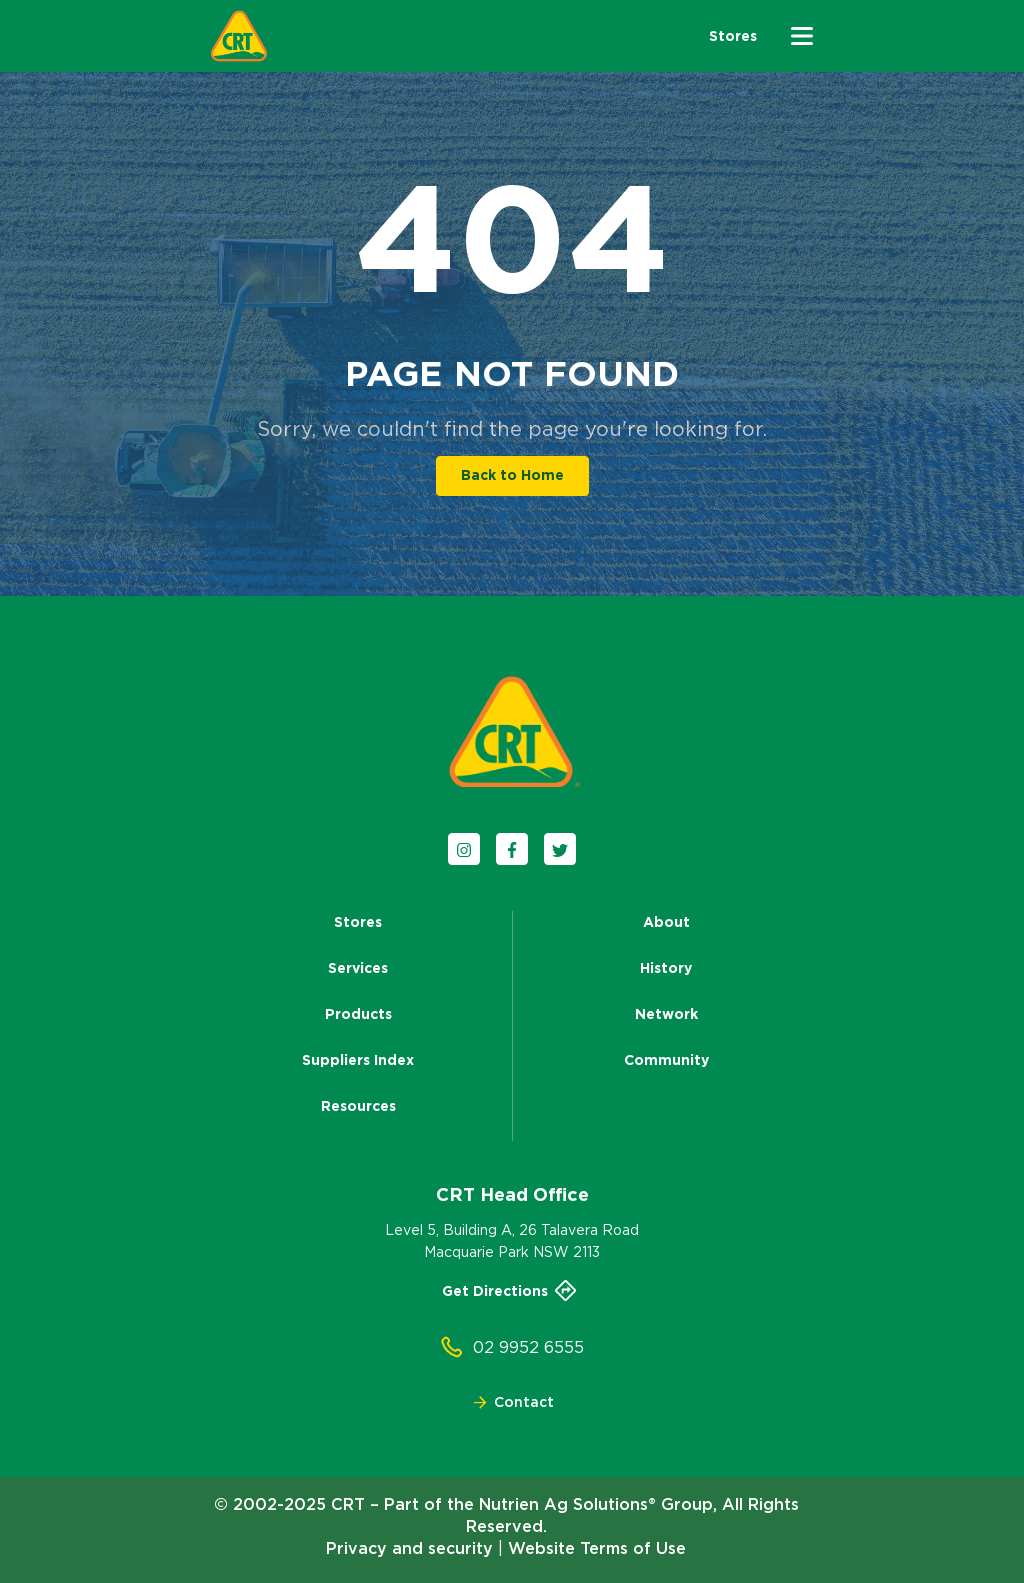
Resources (358, 1106)
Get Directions (512, 1291)
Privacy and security (409, 1548)
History (666, 968)
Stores (358, 922)
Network (666, 1014)
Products (358, 1014)
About (666, 922)
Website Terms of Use (597, 1548)
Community (666, 1060)
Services (358, 968)
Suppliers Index (358, 1060)
